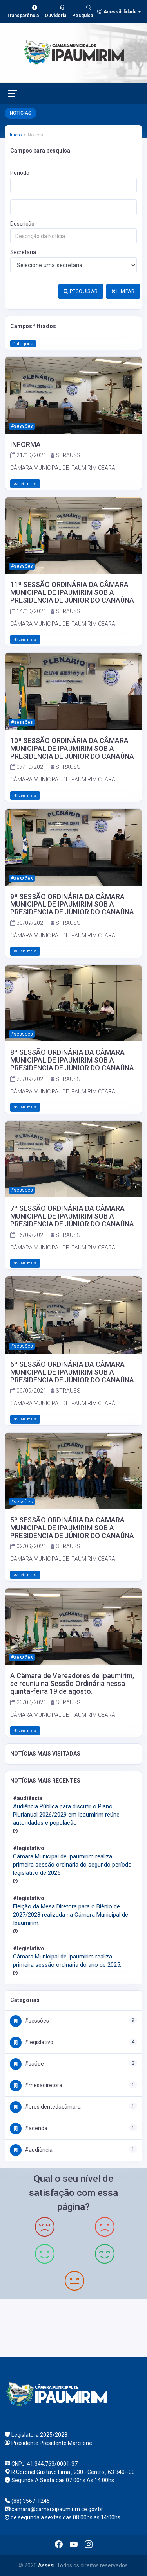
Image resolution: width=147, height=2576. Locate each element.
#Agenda (28, 2128)
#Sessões (29, 2021)
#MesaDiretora (36, 2085)
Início (16, 135)
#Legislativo (31, 2042)
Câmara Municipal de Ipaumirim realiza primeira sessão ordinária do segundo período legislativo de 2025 (72, 1864)
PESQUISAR (81, 291)
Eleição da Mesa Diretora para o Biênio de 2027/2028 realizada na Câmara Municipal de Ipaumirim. (70, 1914)
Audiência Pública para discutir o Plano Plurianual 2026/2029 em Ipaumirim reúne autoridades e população (66, 1814)
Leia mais (25, 483)
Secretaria (23, 252)
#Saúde (27, 2064)
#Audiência (31, 2150)
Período (19, 173)
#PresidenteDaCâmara (45, 2107)
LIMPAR (123, 291)
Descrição (22, 224)
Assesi (46, 2565)
